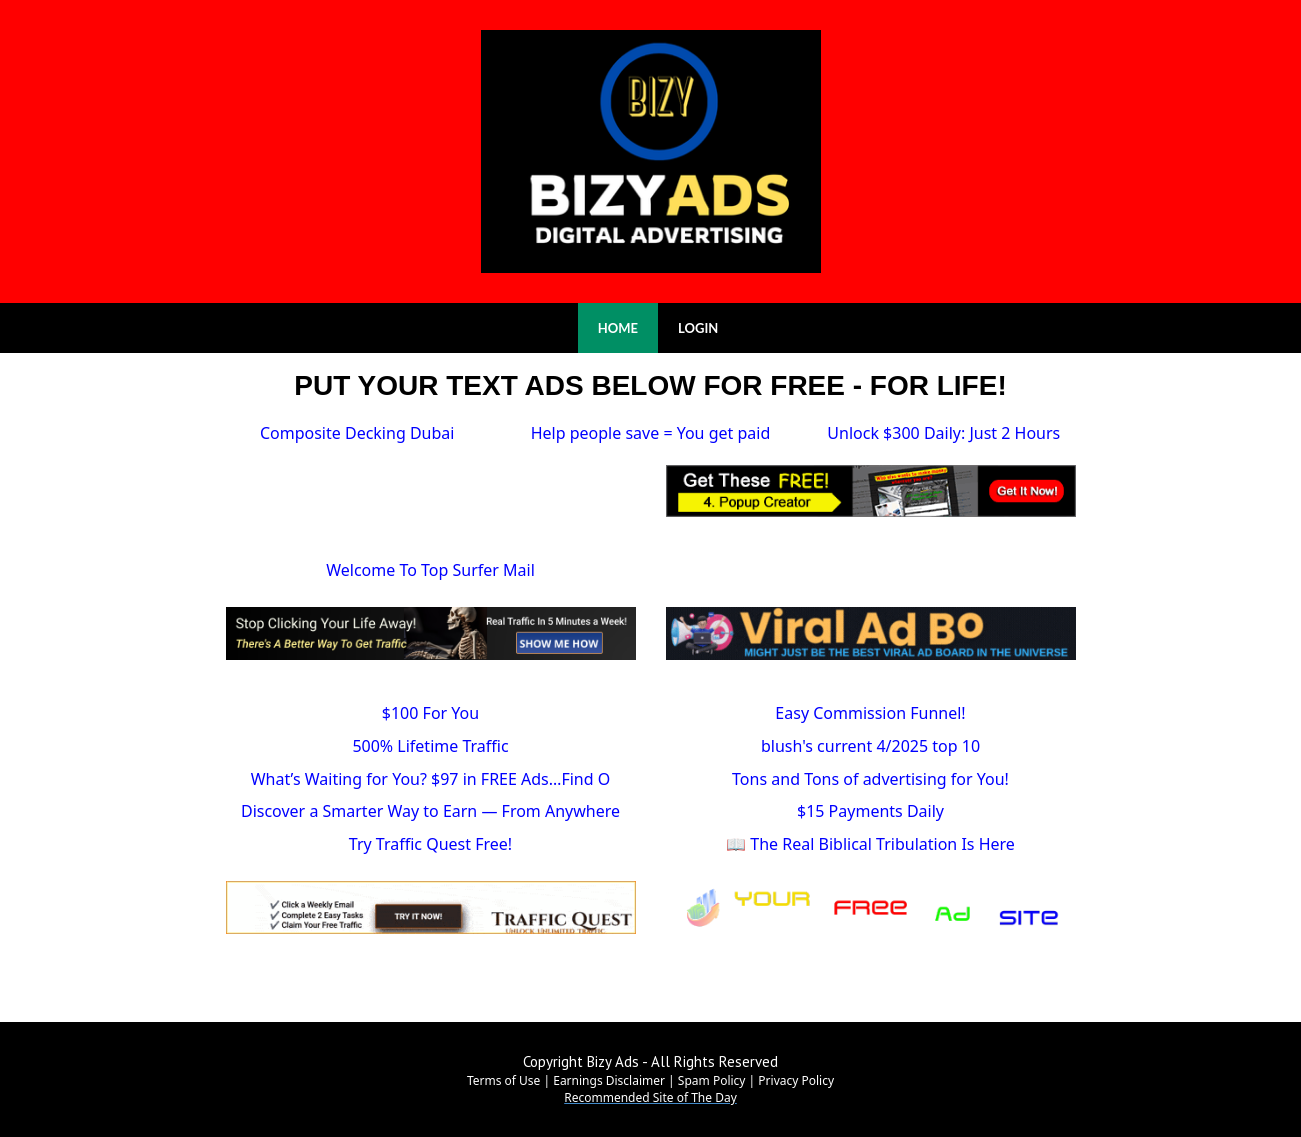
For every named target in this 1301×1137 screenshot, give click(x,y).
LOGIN (698, 328)
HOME (618, 328)
